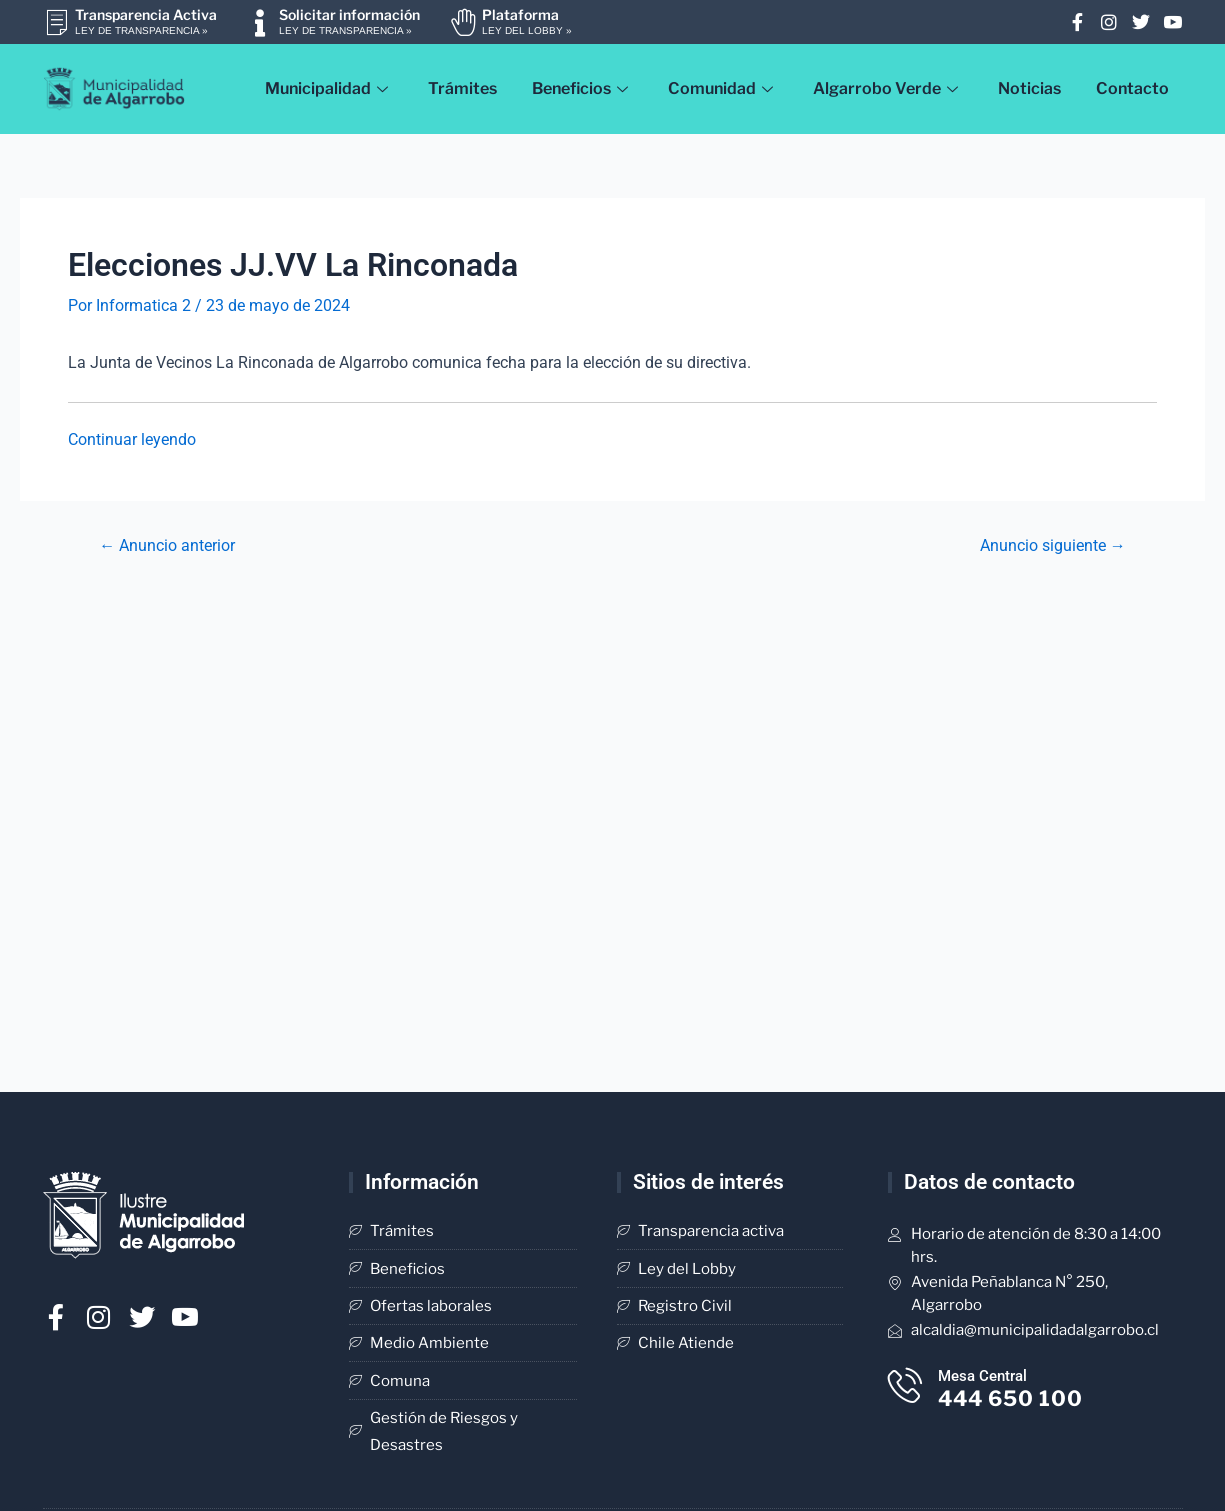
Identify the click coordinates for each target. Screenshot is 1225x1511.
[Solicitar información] (260, 22)
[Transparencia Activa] (56, 22)
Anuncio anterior (167, 546)
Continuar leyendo (132, 439)
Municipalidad (327, 87)
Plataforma (520, 14)
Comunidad (722, 87)
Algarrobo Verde (888, 87)
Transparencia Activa (146, 14)
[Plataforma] (463, 22)
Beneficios (582, 87)
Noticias (1030, 87)
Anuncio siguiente (1053, 546)
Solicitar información (349, 14)
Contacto (1133, 87)
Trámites (461, 87)
